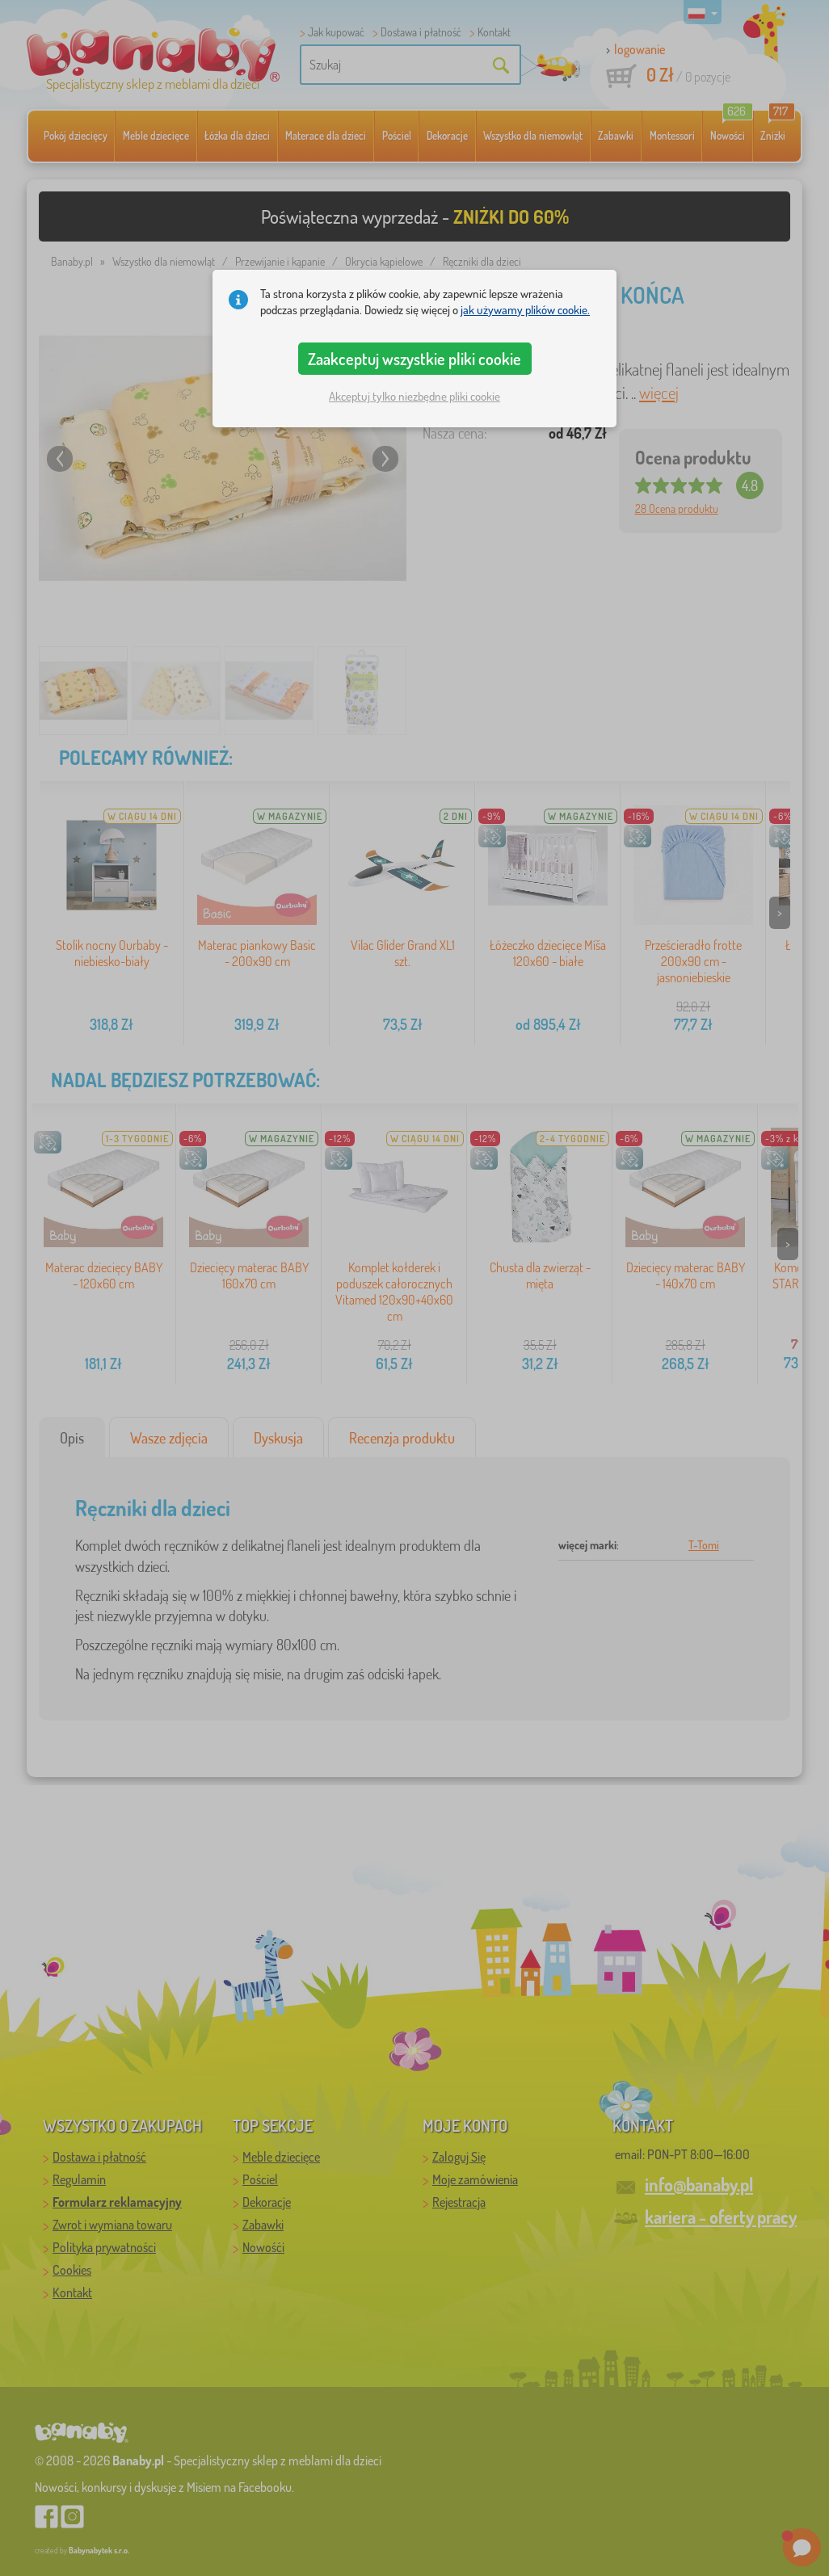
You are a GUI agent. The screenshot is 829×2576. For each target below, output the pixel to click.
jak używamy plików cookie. (525, 309)
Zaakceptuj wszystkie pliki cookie (414, 358)
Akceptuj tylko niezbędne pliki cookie (414, 396)
